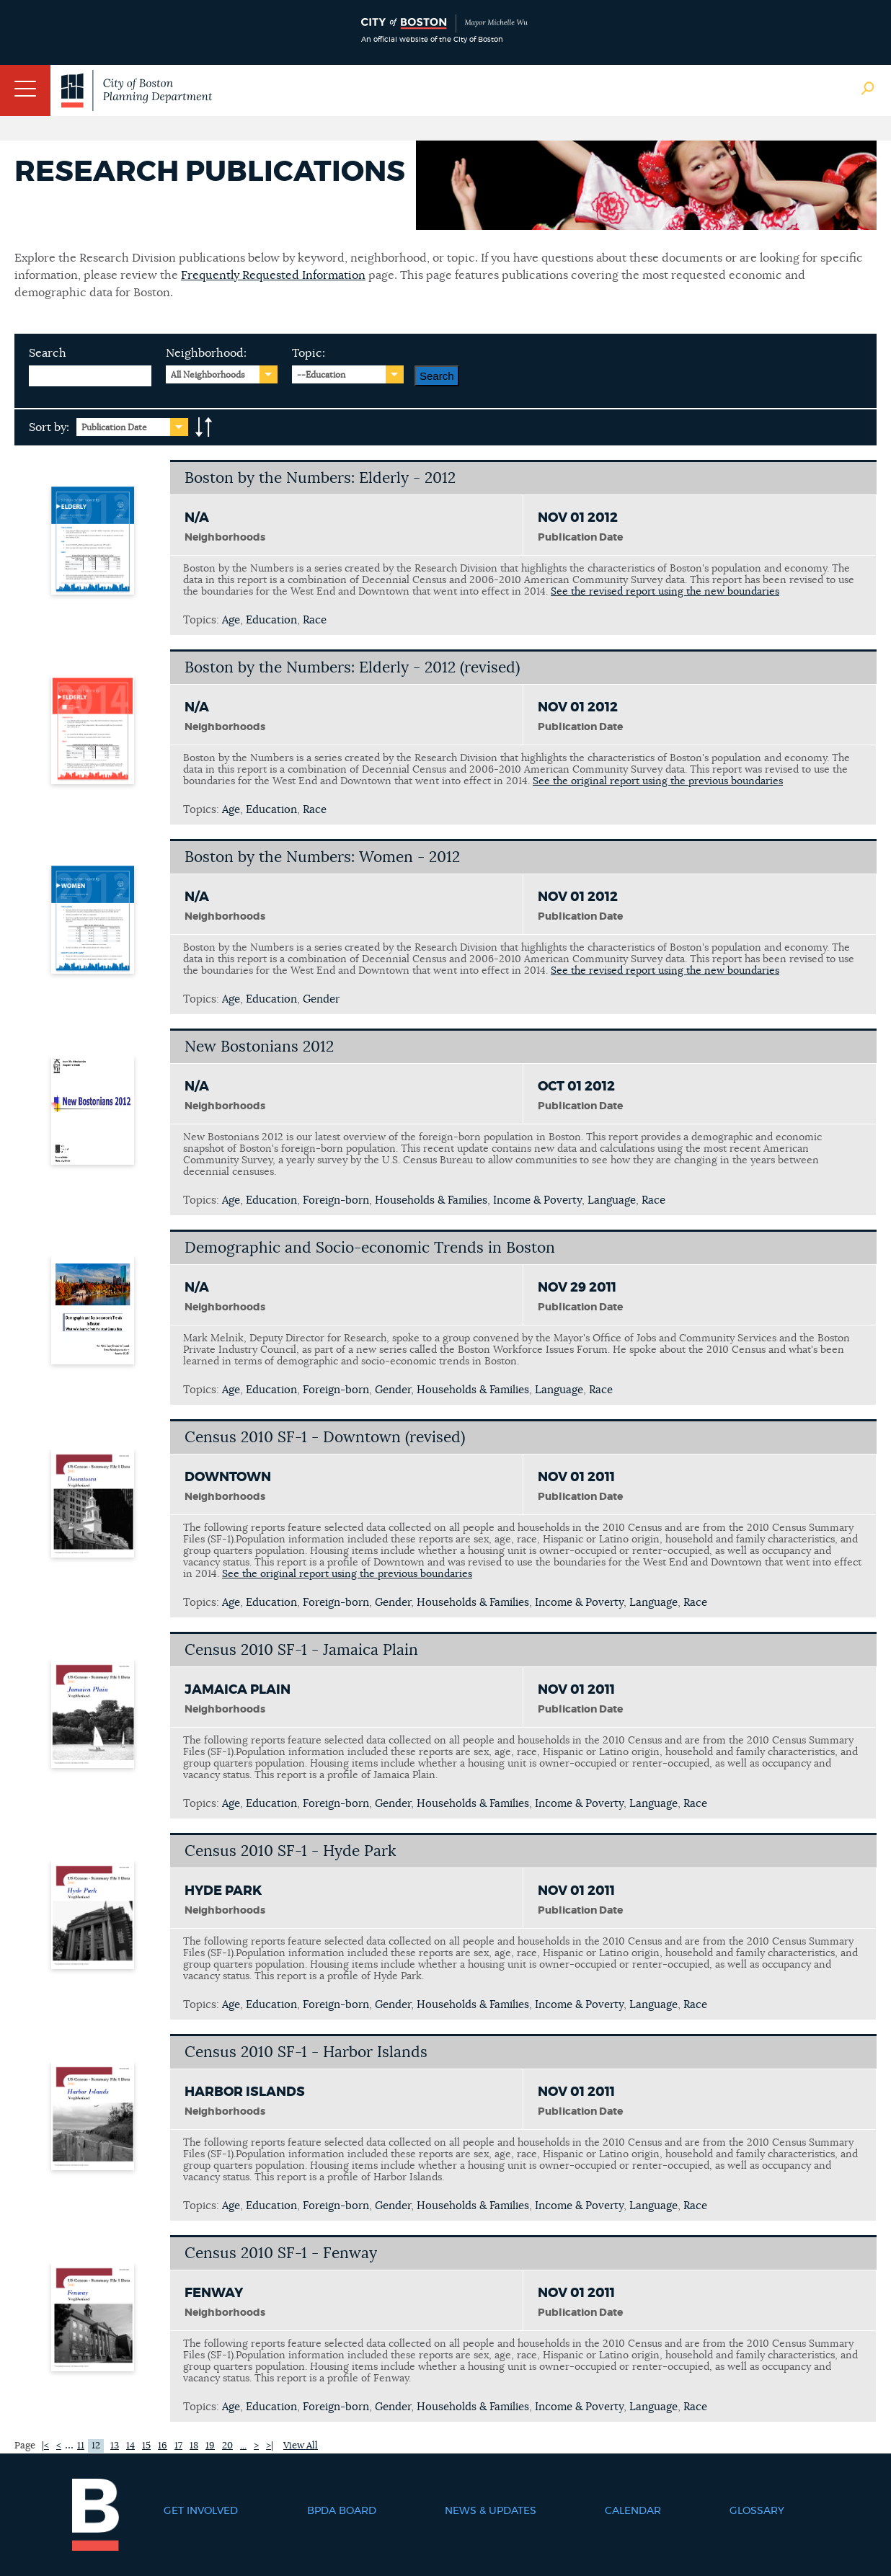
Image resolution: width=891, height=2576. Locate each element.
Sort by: (49, 427)
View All (300, 2446)
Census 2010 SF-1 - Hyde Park (290, 1851)
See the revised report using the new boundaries (665, 592)
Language (612, 1200)
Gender (321, 999)
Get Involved (201, 2511)
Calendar (633, 2511)
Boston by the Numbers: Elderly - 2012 (320, 478)
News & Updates (490, 2511)
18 (194, 2446)
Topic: (308, 353)
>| (269, 2446)
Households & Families (431, 1200)
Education (271, 620)
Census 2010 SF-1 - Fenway (281, 2253)
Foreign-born (336, 1200)
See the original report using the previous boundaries (658, 781)
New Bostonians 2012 (259, 1046)
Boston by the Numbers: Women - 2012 (322, 857)
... (243, 2446)
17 (178, 2446)
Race (315, 620)
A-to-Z (204, 427)
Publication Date (114, 427)
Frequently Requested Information (273, 275)
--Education (321, 374)
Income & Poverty (537, 1200)
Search (47, 353)
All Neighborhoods (208, 374)
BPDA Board (341, 2511)
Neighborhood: (206, 353)
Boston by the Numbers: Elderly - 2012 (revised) (352, 667)
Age (231, 620)
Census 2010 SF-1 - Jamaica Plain (301, 1650)
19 (210, 2446)
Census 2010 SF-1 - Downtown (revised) (325, 1437)
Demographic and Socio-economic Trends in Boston (370, 1248)
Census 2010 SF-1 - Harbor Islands (306, 2052)
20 (227, 2446)
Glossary (757, 2511)
